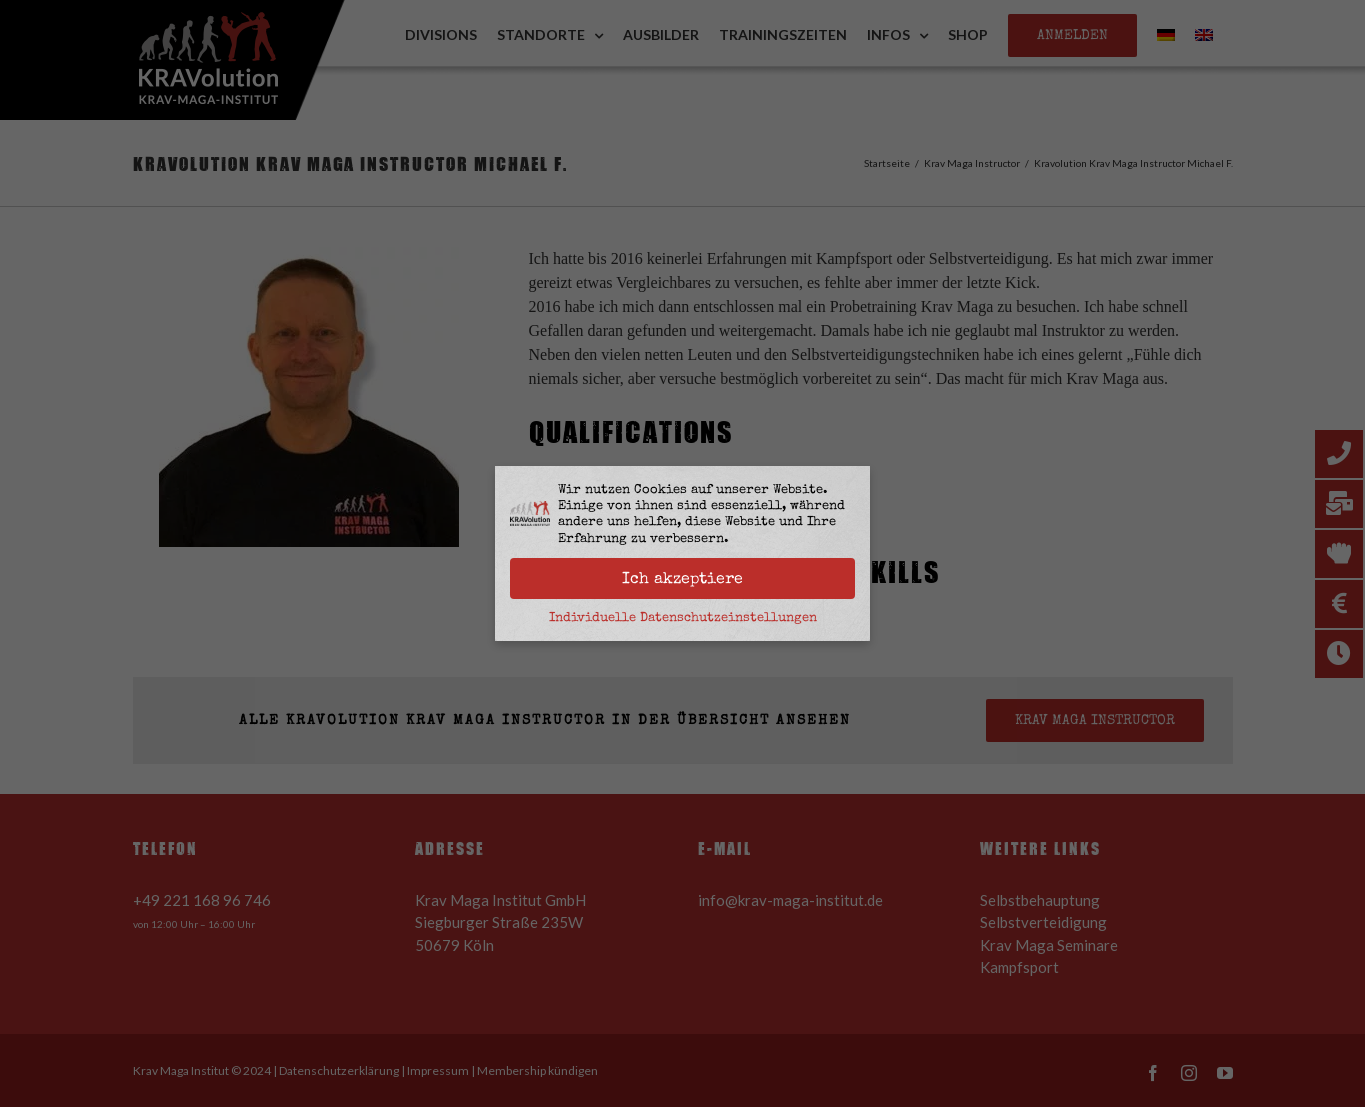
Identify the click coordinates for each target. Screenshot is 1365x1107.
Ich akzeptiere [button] (682, 578)
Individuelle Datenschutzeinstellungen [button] (683, 617)
